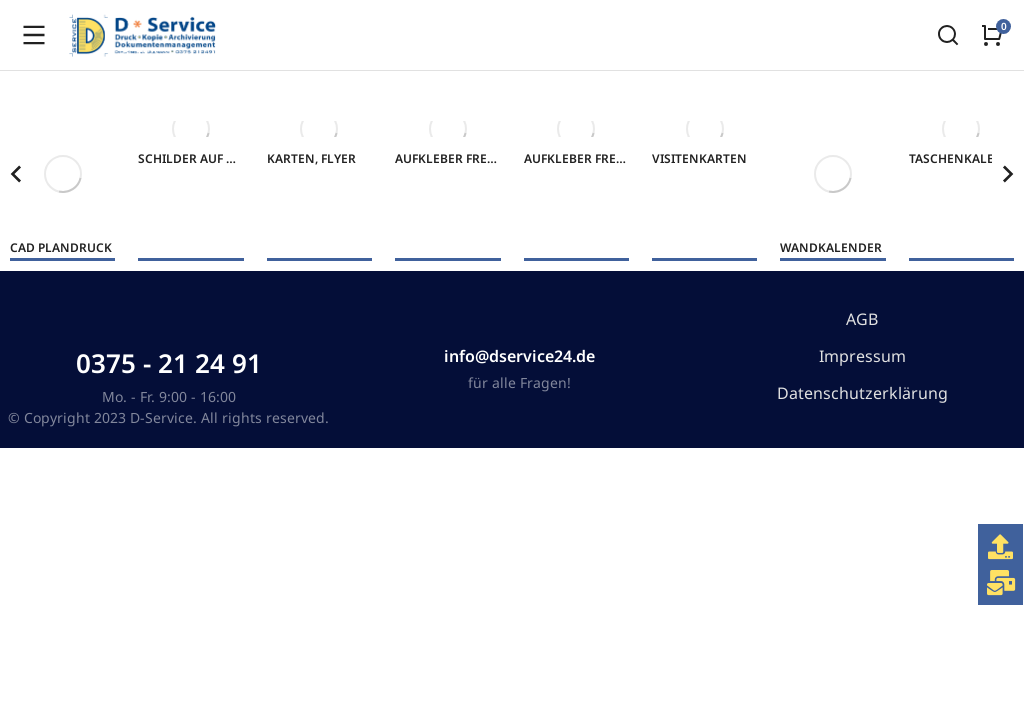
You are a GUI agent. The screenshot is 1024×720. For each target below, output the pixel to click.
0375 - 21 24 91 (169, 363)
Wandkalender (831, 247)
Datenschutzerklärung (862, 393)
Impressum (862, 356)
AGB (862, 319)
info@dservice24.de (519, 356)
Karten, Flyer (311, 158)
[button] (16, 174)
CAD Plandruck (61, 247)
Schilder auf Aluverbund (223, 158)
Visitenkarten (699, 158)
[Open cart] (992, 35)
